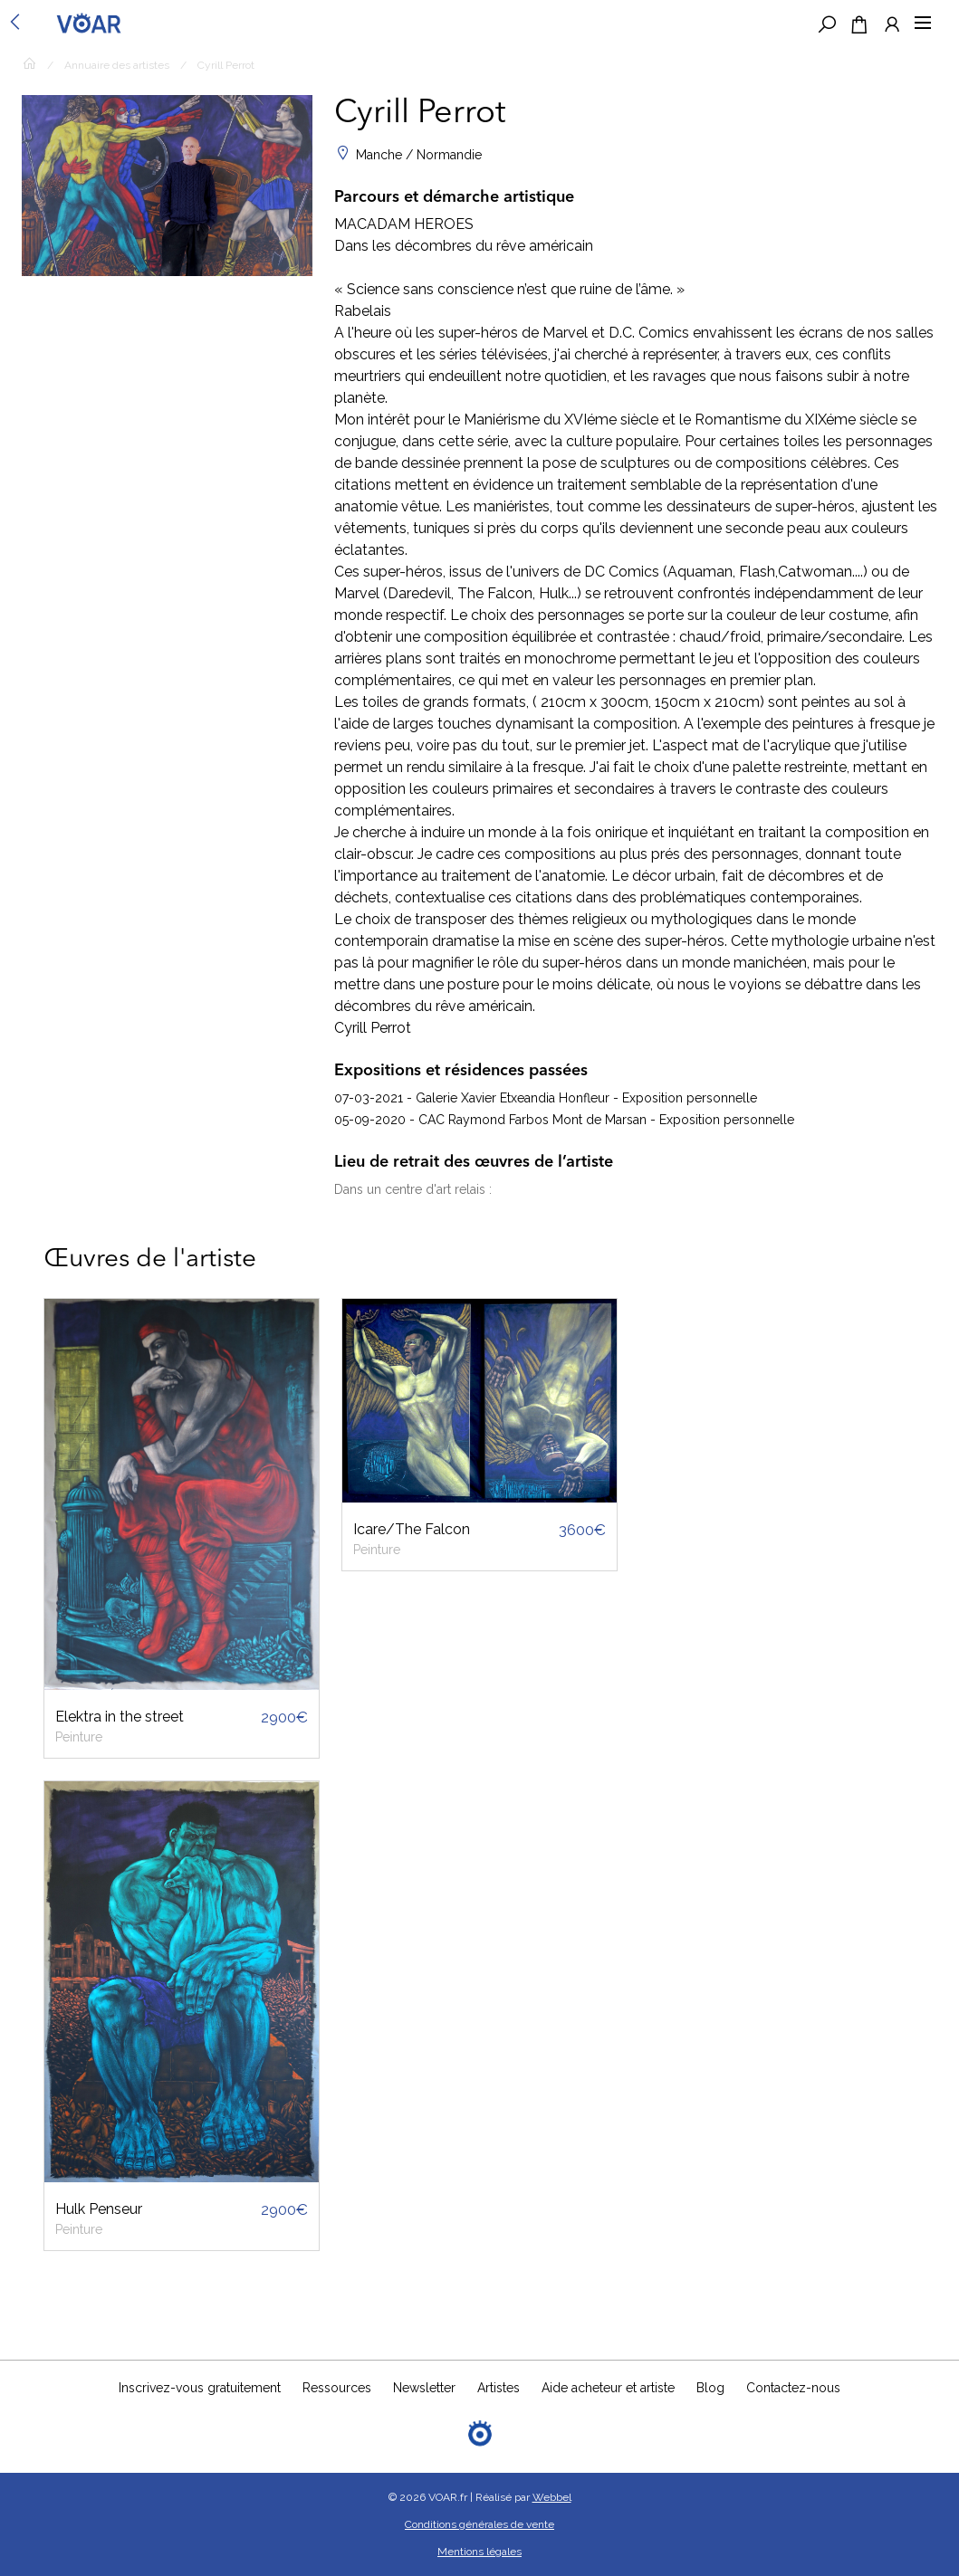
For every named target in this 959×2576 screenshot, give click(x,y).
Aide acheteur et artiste (608, 2387)
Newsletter (424, 2387)
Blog (710, 2387)
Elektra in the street (119, 1716)
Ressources (336, 2387)
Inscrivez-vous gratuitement (200, 2387)
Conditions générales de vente (479, 2524)
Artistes (498, 2387)
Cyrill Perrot (225, 65)
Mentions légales (479, 2551)
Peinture (78, 1737)
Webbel (551, 2497)
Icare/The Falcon (411, 1529)
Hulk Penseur (98, 2209)
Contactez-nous (793, 2387)
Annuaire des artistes (116, 65)
